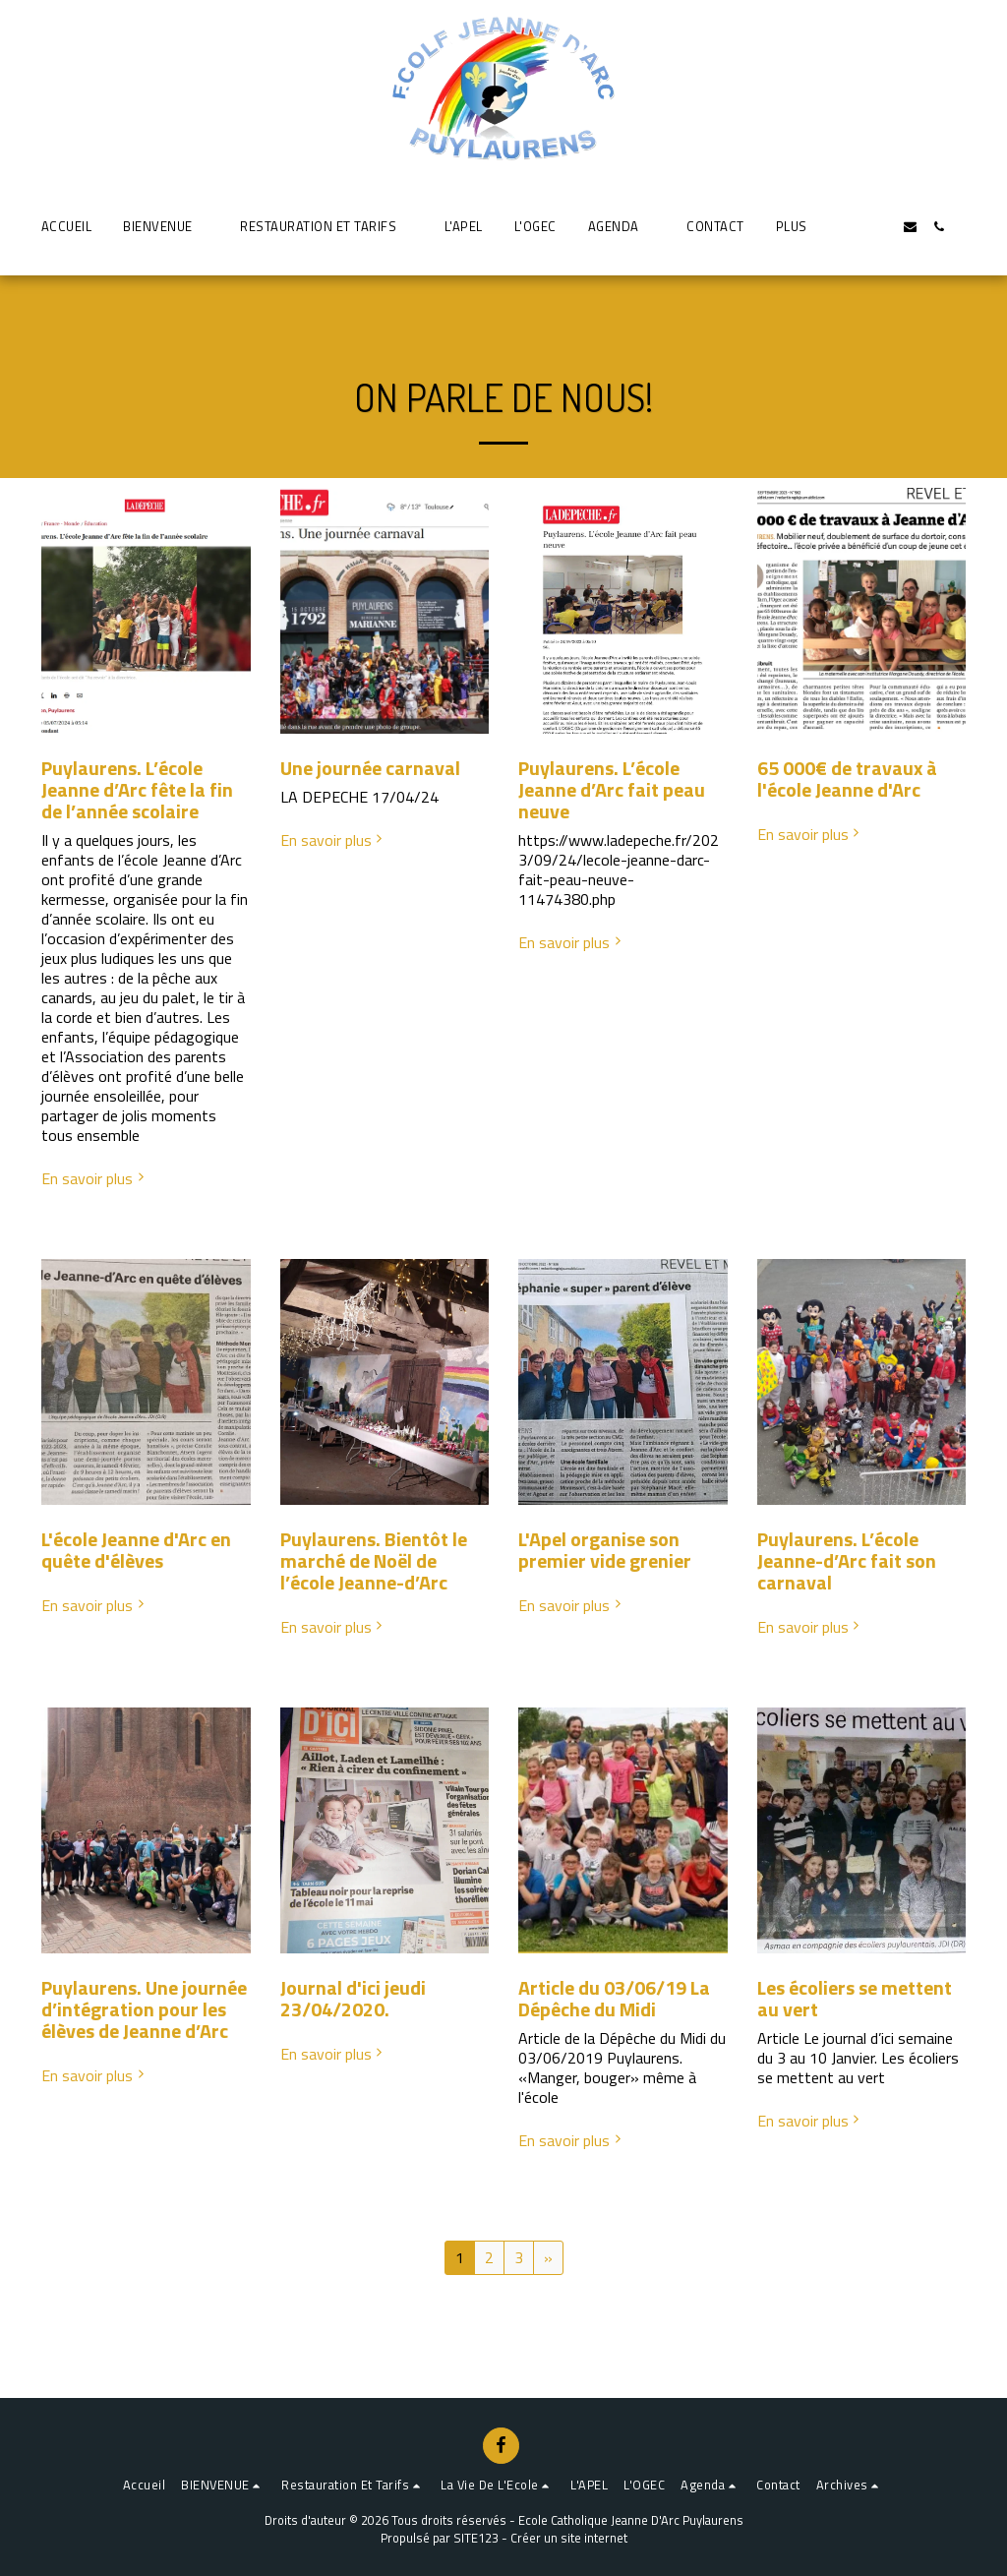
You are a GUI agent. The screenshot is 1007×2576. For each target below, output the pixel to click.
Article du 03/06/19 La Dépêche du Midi (614, 1998)
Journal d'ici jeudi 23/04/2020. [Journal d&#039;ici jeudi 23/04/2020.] (353, 1998)
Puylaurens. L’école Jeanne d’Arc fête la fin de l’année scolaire (137, 789)
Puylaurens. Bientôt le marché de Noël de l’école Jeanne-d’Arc (373, 1560)
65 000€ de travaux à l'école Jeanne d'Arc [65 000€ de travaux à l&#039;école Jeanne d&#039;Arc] (847, 778)
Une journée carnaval (370, 767)
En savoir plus (94, 1178)
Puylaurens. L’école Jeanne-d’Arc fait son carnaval (846, 1560)
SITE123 (476, 2537)
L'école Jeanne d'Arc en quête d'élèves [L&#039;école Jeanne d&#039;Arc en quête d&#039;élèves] (136, 1550)
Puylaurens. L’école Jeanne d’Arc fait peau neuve (611, 789)
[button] (165, 226)
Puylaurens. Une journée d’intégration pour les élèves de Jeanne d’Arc (144, 2009)
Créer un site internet (568, 2537)
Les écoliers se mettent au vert (854, 1998)
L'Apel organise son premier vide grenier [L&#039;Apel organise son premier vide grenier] (604, 1550)
